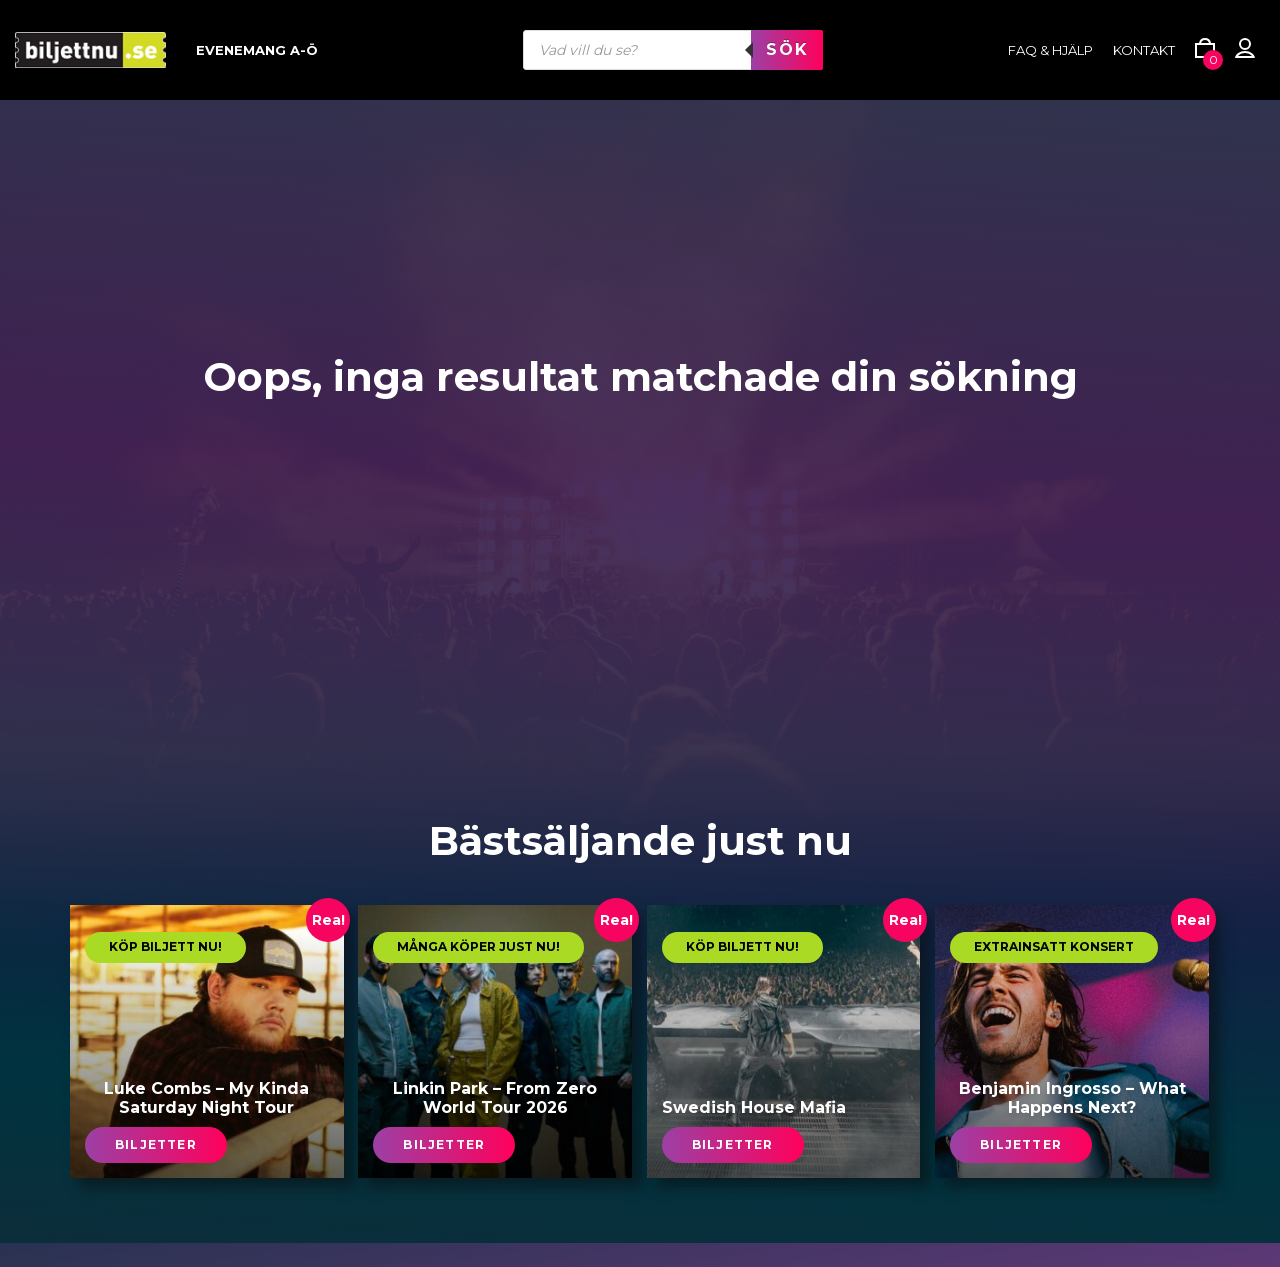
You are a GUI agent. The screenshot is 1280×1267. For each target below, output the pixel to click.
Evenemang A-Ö (257, 50)
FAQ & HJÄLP (1050, 50)
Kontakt (1144, 50)
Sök (787, 49)
